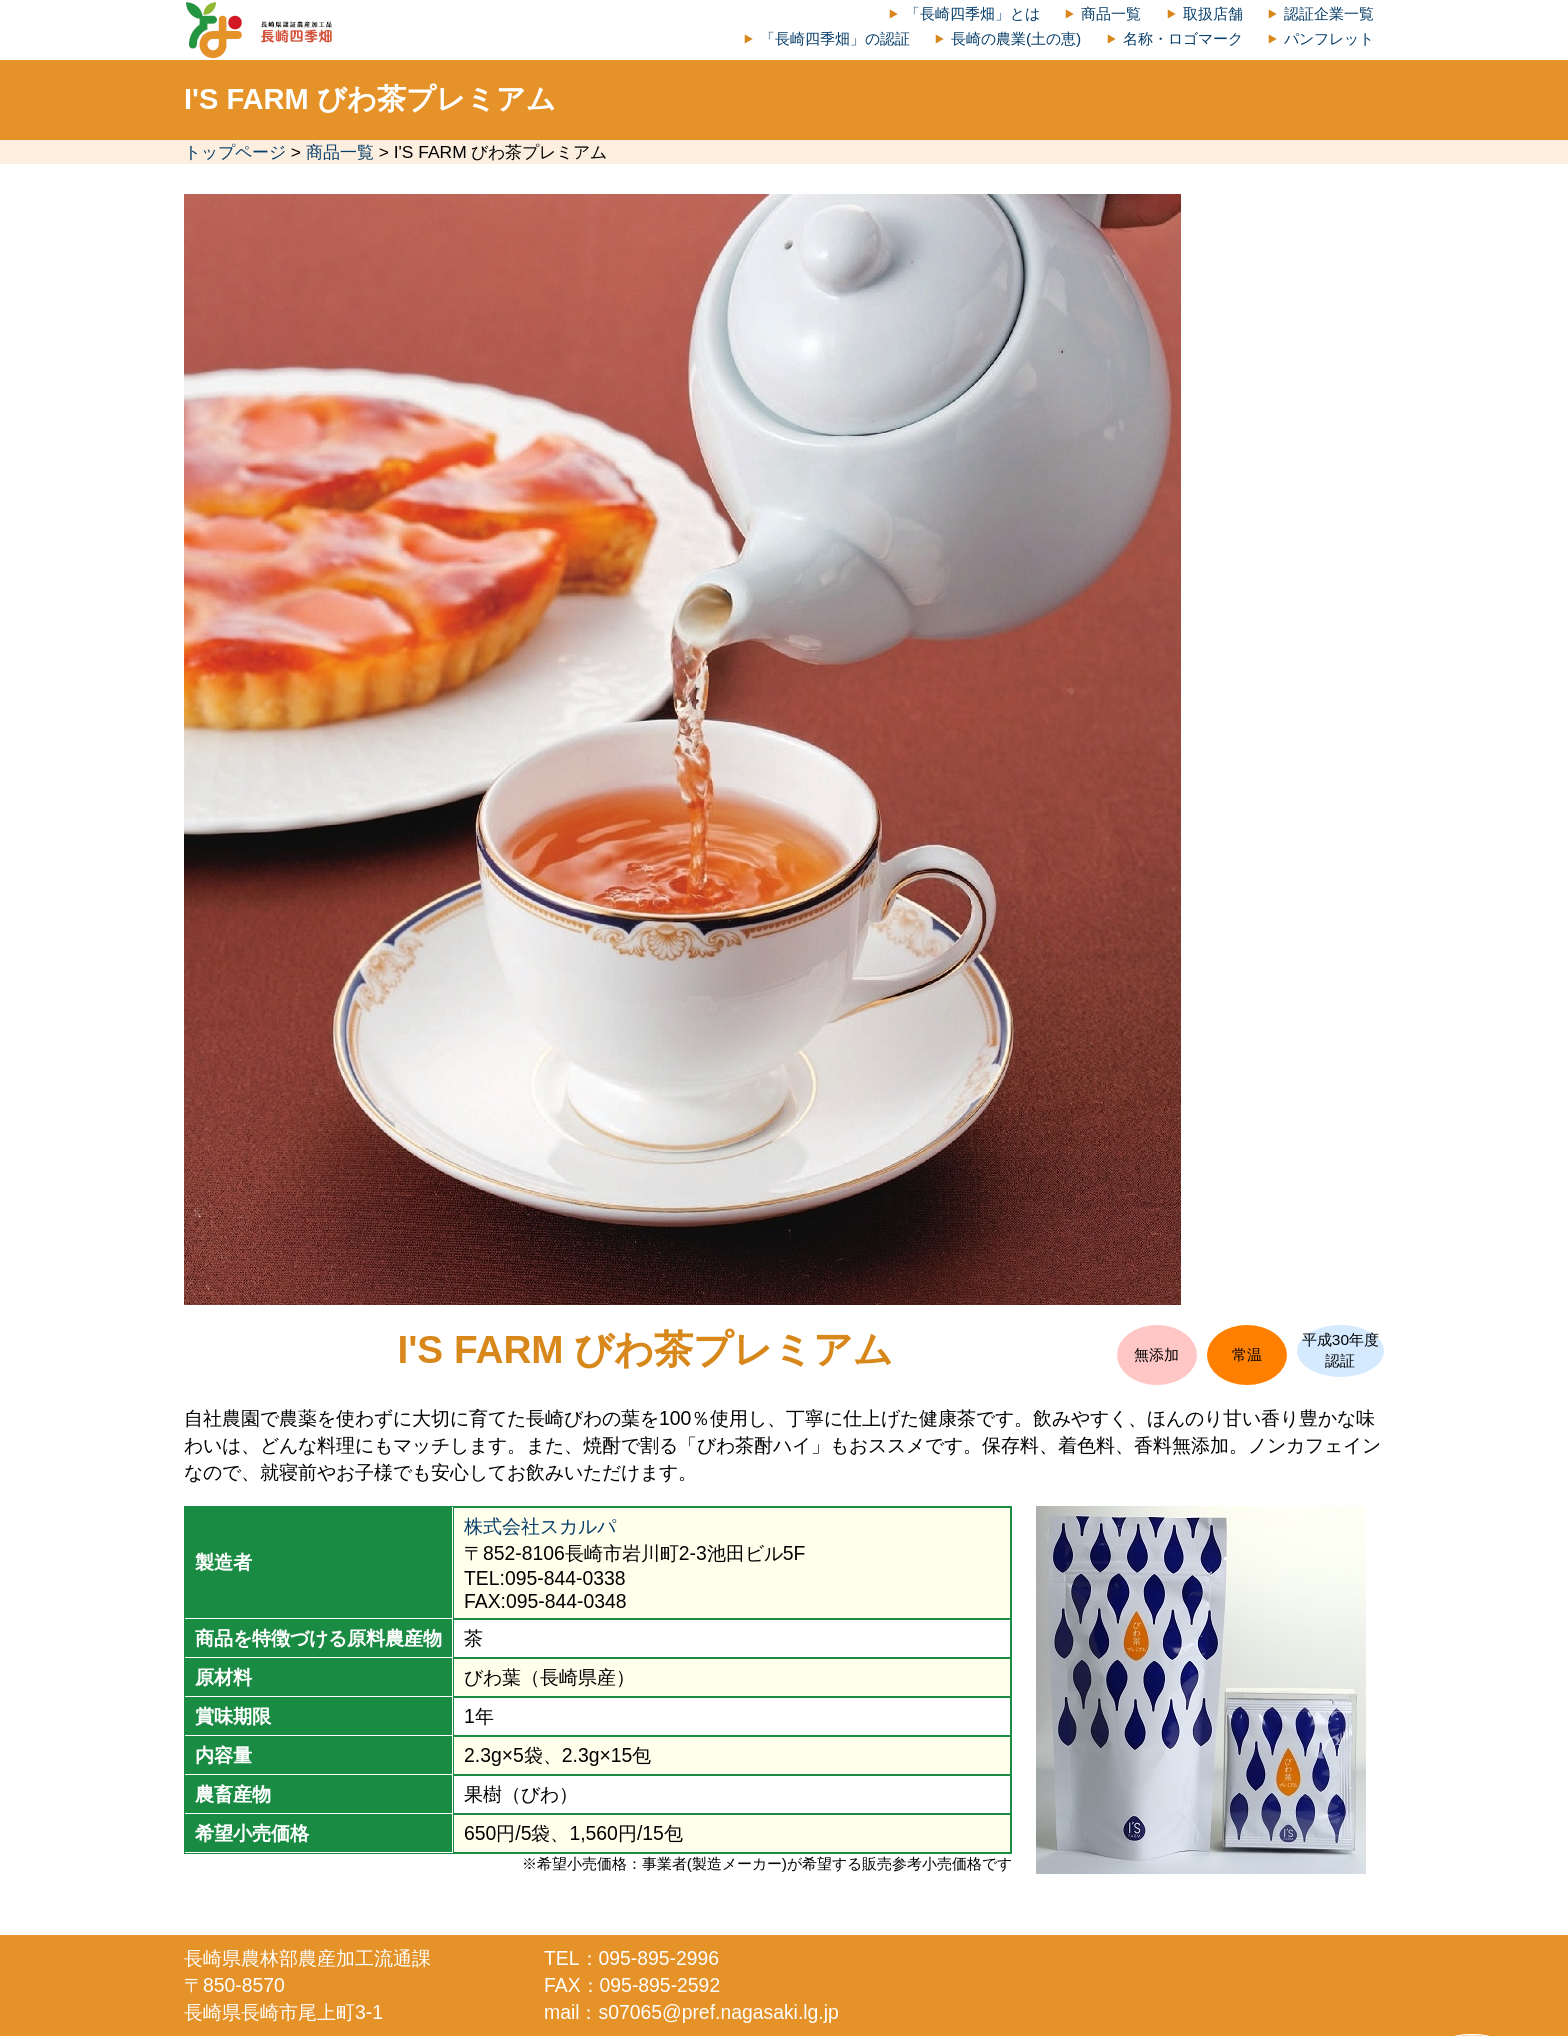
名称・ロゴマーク (1183, 38)
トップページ (235, 152)
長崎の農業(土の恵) (1016, 38)
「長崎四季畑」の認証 (835, 38)
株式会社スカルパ (540, 1526)
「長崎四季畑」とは (972, 13)
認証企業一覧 (1329, 13)
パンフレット (1329, 38)
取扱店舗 (1213, 13)
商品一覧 (1111, 13)
